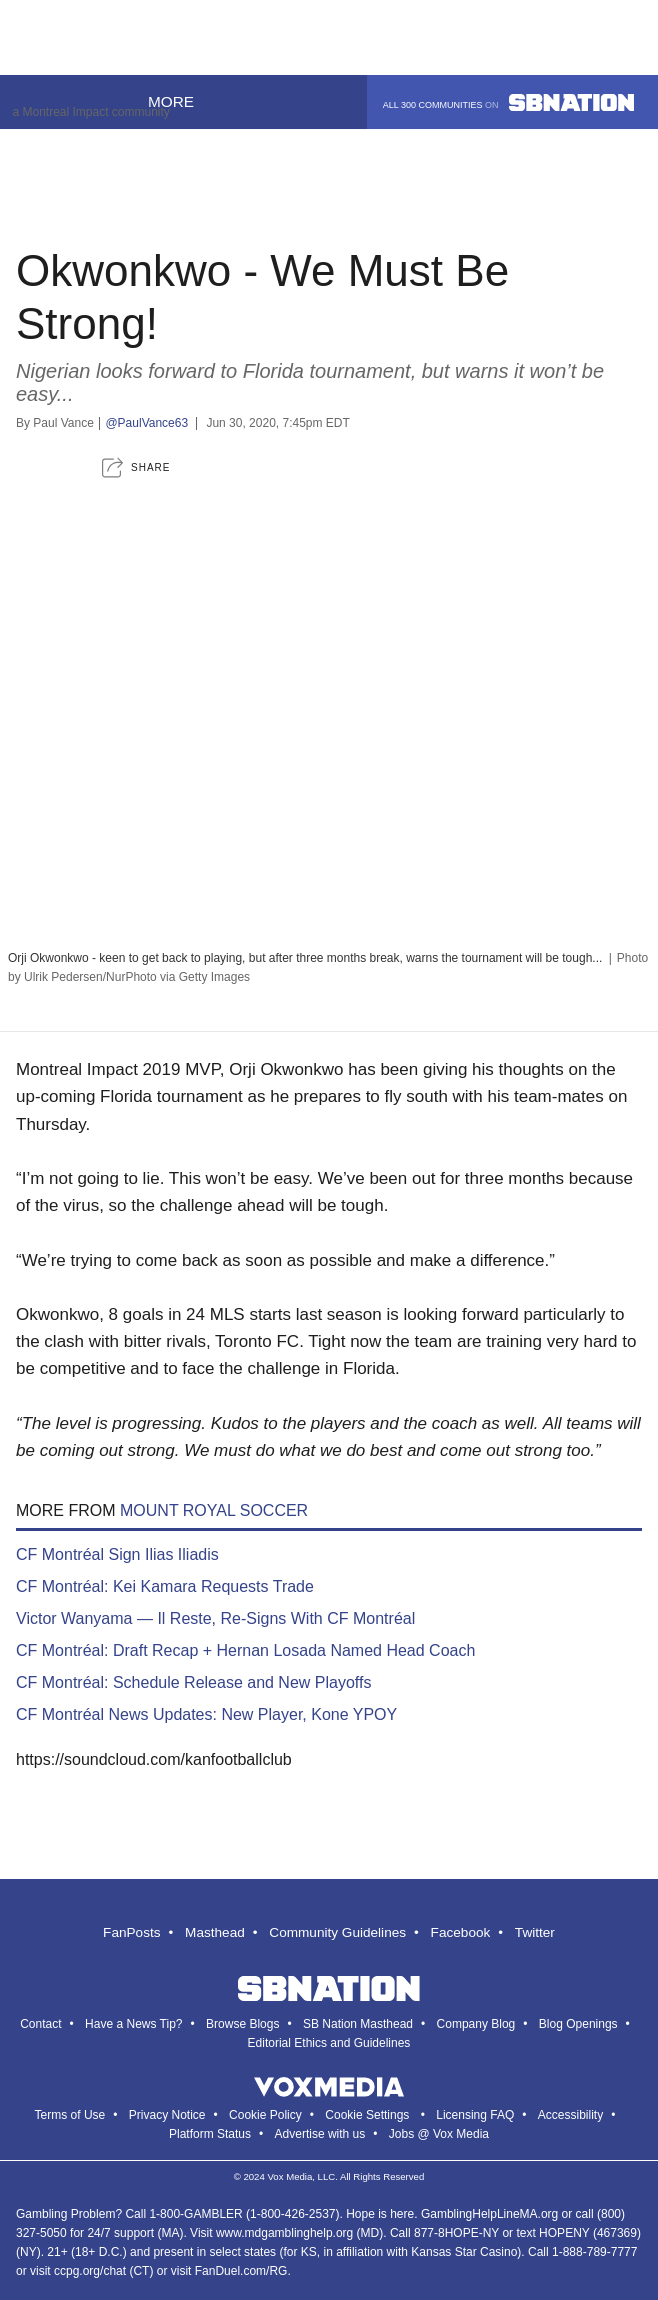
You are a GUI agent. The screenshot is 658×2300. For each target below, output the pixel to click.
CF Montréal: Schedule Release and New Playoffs (193, 1682)
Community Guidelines (337, 1932)
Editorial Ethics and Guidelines (329, 2043)
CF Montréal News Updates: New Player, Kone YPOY (206, 1714)
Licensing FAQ (475, 2115)
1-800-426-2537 (292, 2214)
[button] (136, 467)
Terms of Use (70, 2115)
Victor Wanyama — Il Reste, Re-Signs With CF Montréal (215, 1618)
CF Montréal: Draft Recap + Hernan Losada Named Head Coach (245, 1650)
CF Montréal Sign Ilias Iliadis (117, 1554)
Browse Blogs (242, 2024)
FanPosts (131, 1932)
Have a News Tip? (133, 2024)
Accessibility (570, 2115)
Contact (40, 2024)
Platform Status (210, 2134)
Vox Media (289, 2176)
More (182, 102)
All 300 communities (508, 102)
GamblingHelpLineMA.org (489, 2214)
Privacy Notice (167, 2115)
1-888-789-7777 (594, 2252)
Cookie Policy (265, 2115)
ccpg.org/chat (90, 2271)
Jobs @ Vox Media (439, 2134)
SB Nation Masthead (358, 2024)
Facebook (461, 1932)
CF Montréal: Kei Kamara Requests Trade (165, 1586)
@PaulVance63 (146, 423)
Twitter (535, 1932)
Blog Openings (578, 2024)
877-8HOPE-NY (456, 2233)
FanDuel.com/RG (241, 2271)
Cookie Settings (367, 2115)
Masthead (215, 1932)
